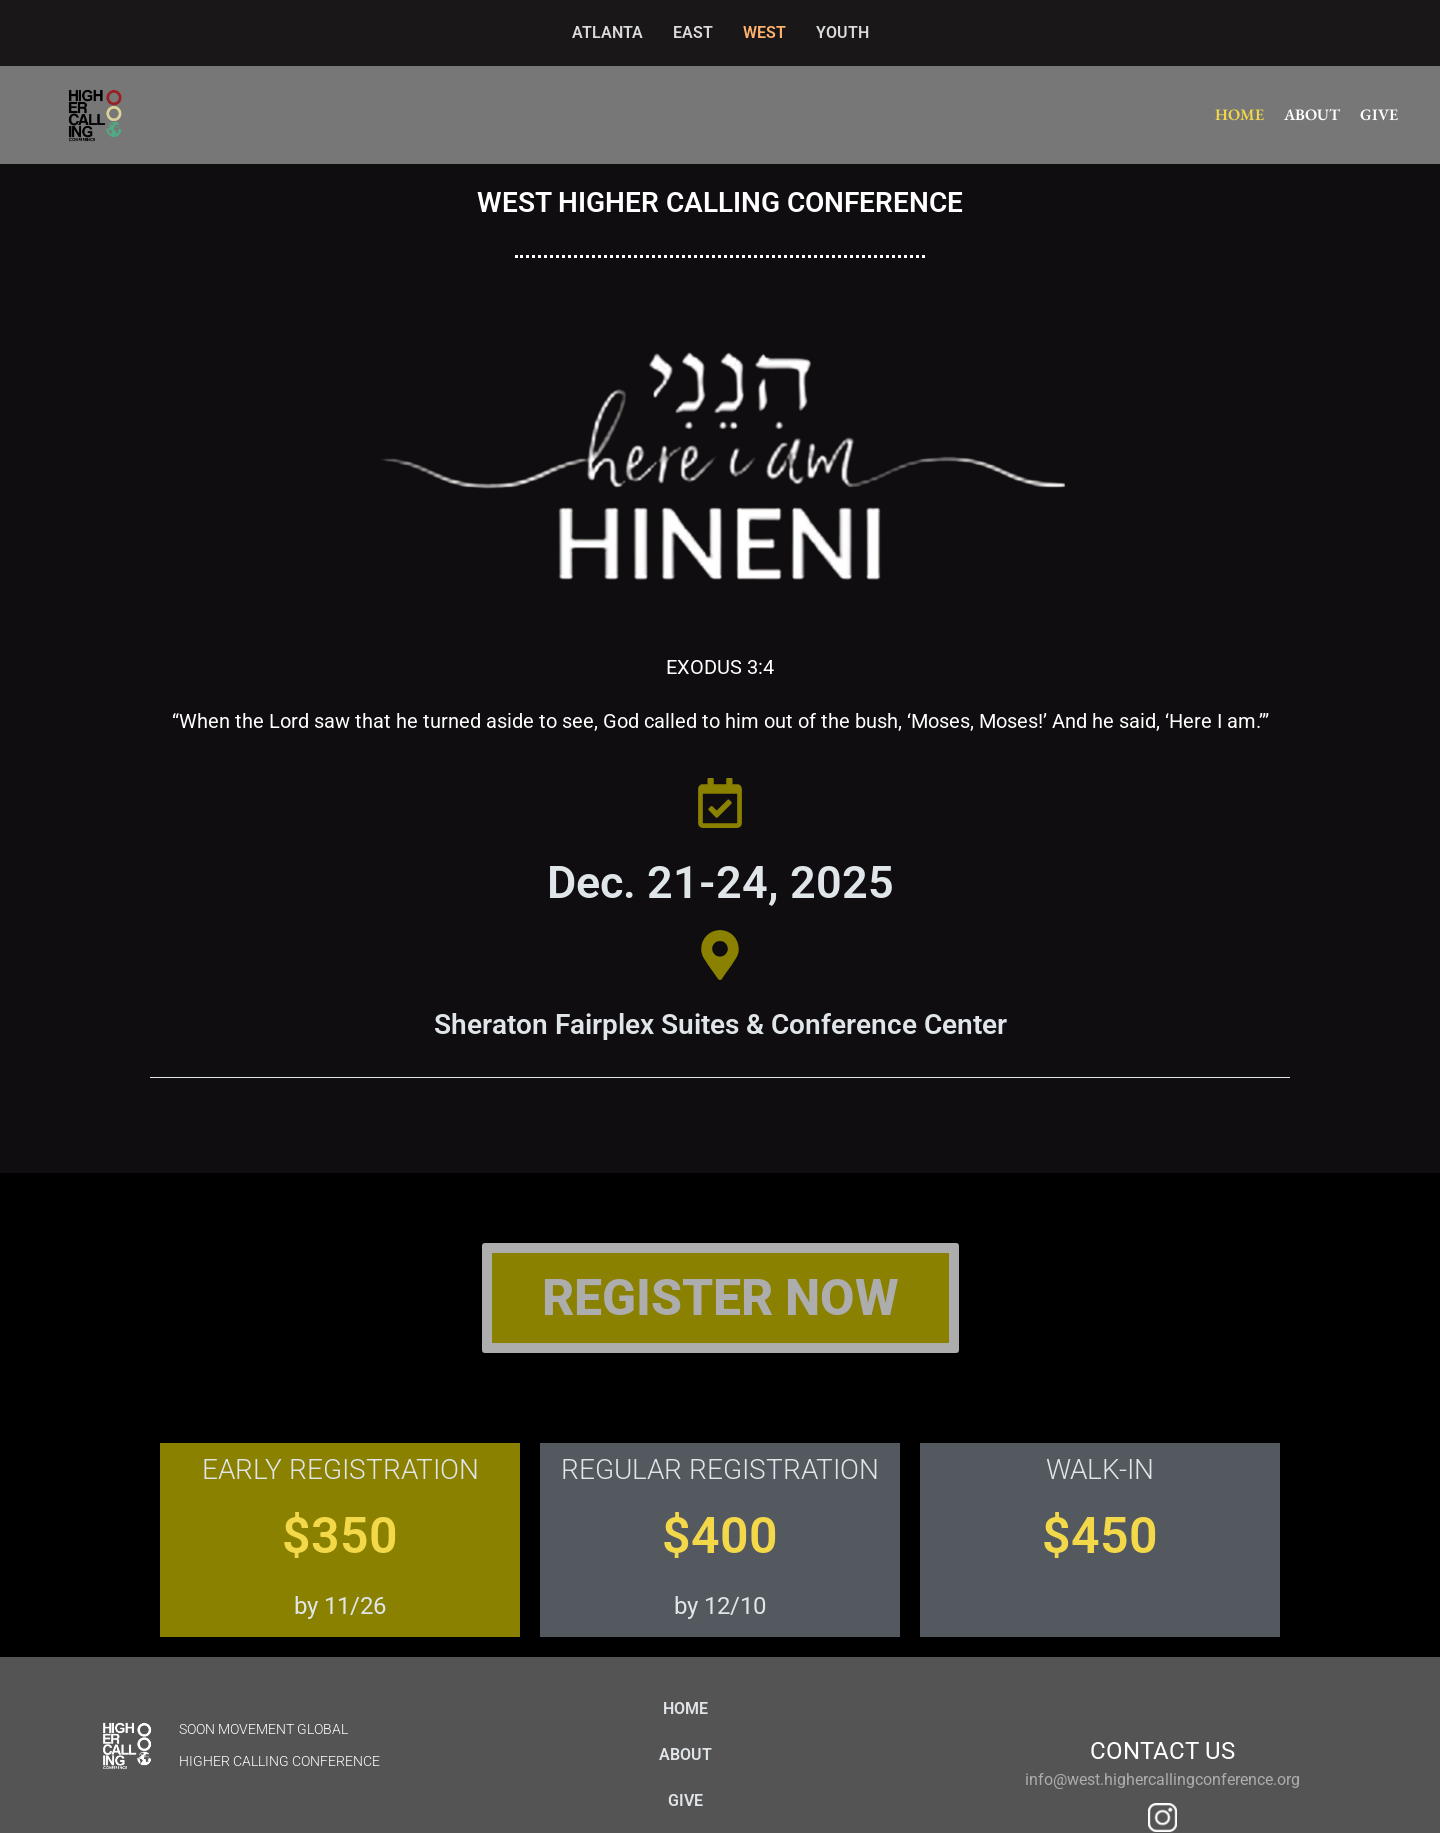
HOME (1239, 114)
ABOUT (1312, 114)
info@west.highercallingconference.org (1162, 1779)
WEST (764, 32)
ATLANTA (607, 32)
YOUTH (842, 32)
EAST (693, 32)
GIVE (1379, 114)
